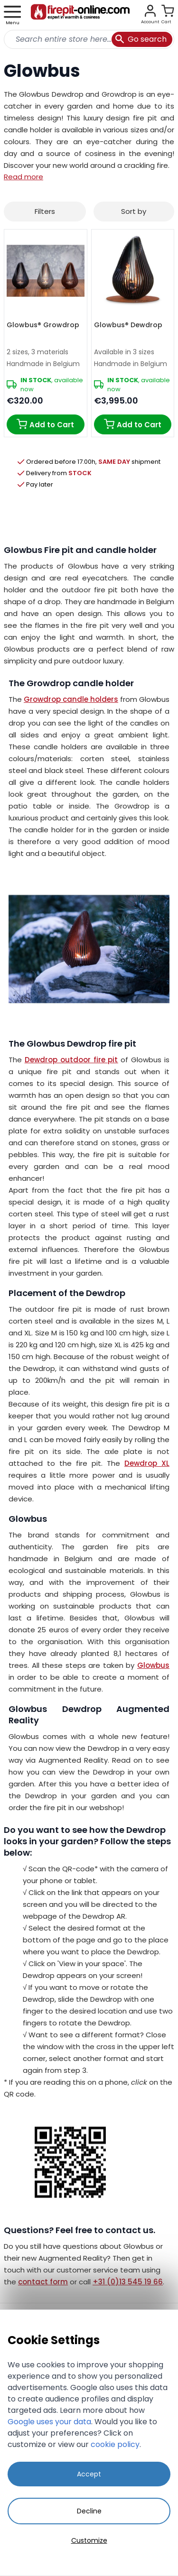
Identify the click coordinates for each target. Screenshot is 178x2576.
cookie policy (115, 2444)
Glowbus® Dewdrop (128, 325)
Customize (89, 2540)
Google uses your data (49, 2421)
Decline (89, 2511)
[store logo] (80, 15)
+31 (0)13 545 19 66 (128, 2282)
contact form (43, 2282)
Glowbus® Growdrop (43, 325)
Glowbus (153, 1665)
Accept (89, 2474)
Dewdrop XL (146, 1463)
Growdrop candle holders (71, 699)
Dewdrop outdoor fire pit (71, 1060)
